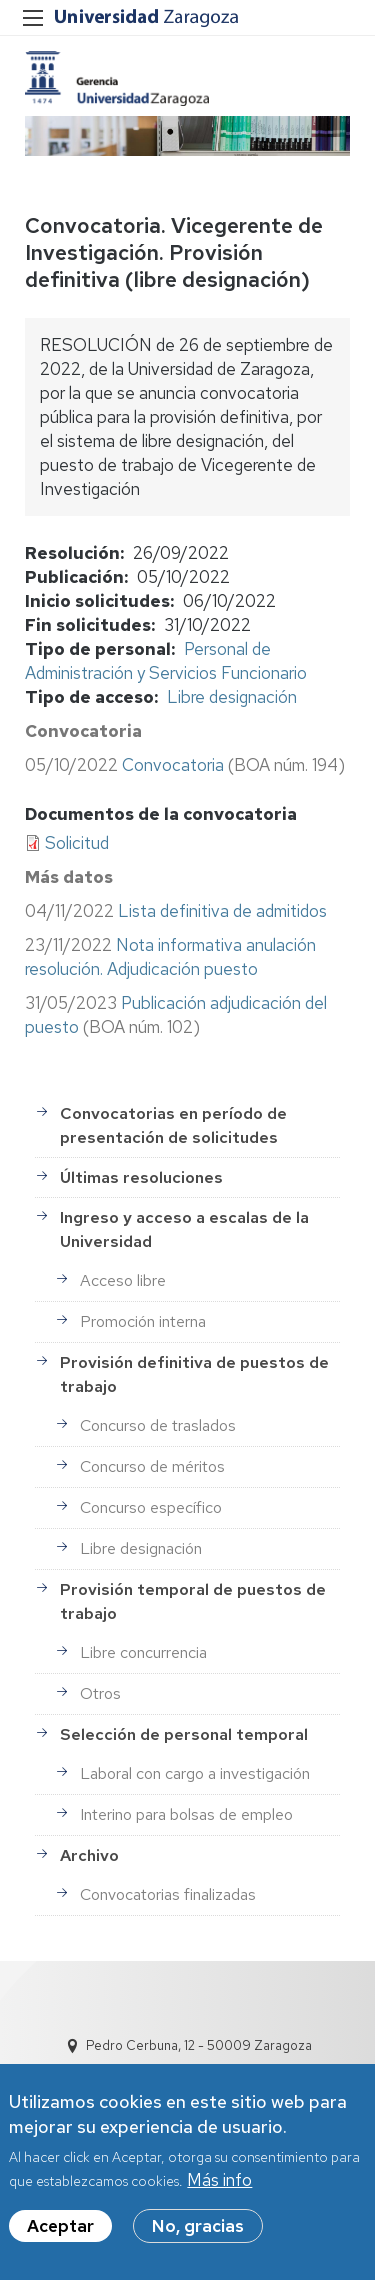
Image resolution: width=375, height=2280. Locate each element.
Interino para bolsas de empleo (186, 1814)
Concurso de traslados (158, 1425)
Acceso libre (123, 1280)
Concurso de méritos (152, 1466)
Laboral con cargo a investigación (195, 1773)
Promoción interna (143, 1321)
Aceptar (60, 2237)
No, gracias (198, 2237)
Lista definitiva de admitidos (222, 911)
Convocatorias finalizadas (168, 1894)
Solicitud (77, 843)
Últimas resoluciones (141, 1177)
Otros (100, 1693)
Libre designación (232, 697)
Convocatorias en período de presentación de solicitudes (173, 1125)
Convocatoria (173, 765)
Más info (219, 2191)
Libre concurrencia (143, 1652)
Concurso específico (151, 1507)
